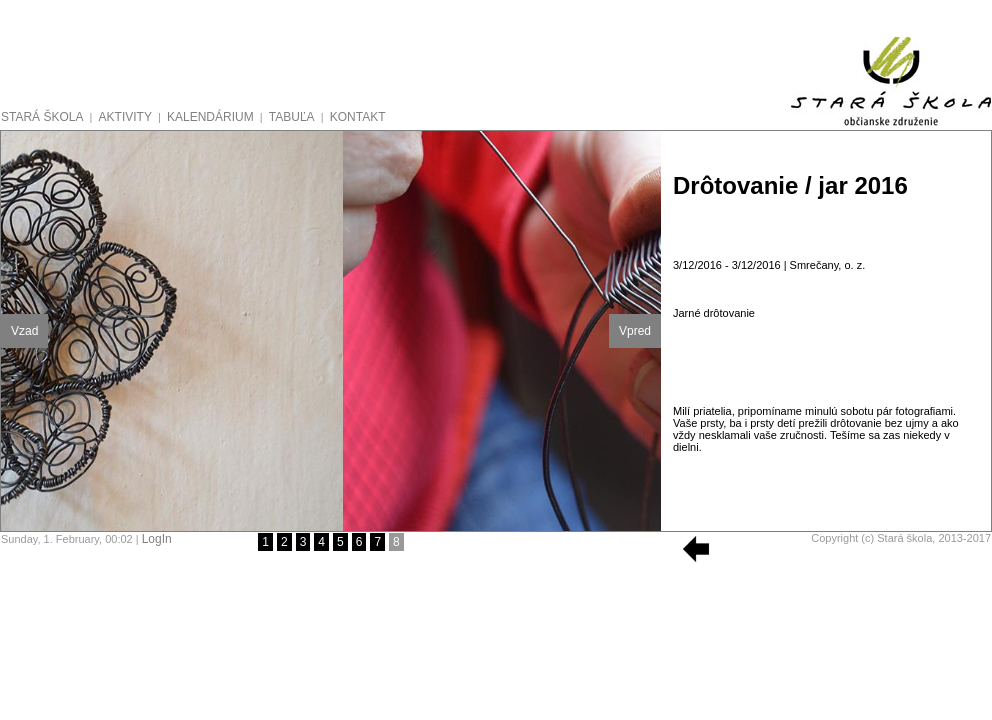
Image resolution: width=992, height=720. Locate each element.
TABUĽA (292, 117)
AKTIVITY (125, 117)
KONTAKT (358, 117)
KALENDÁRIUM (210, 117)
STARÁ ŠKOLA (42, 117)
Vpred (635, 331)
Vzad (24, 331)
